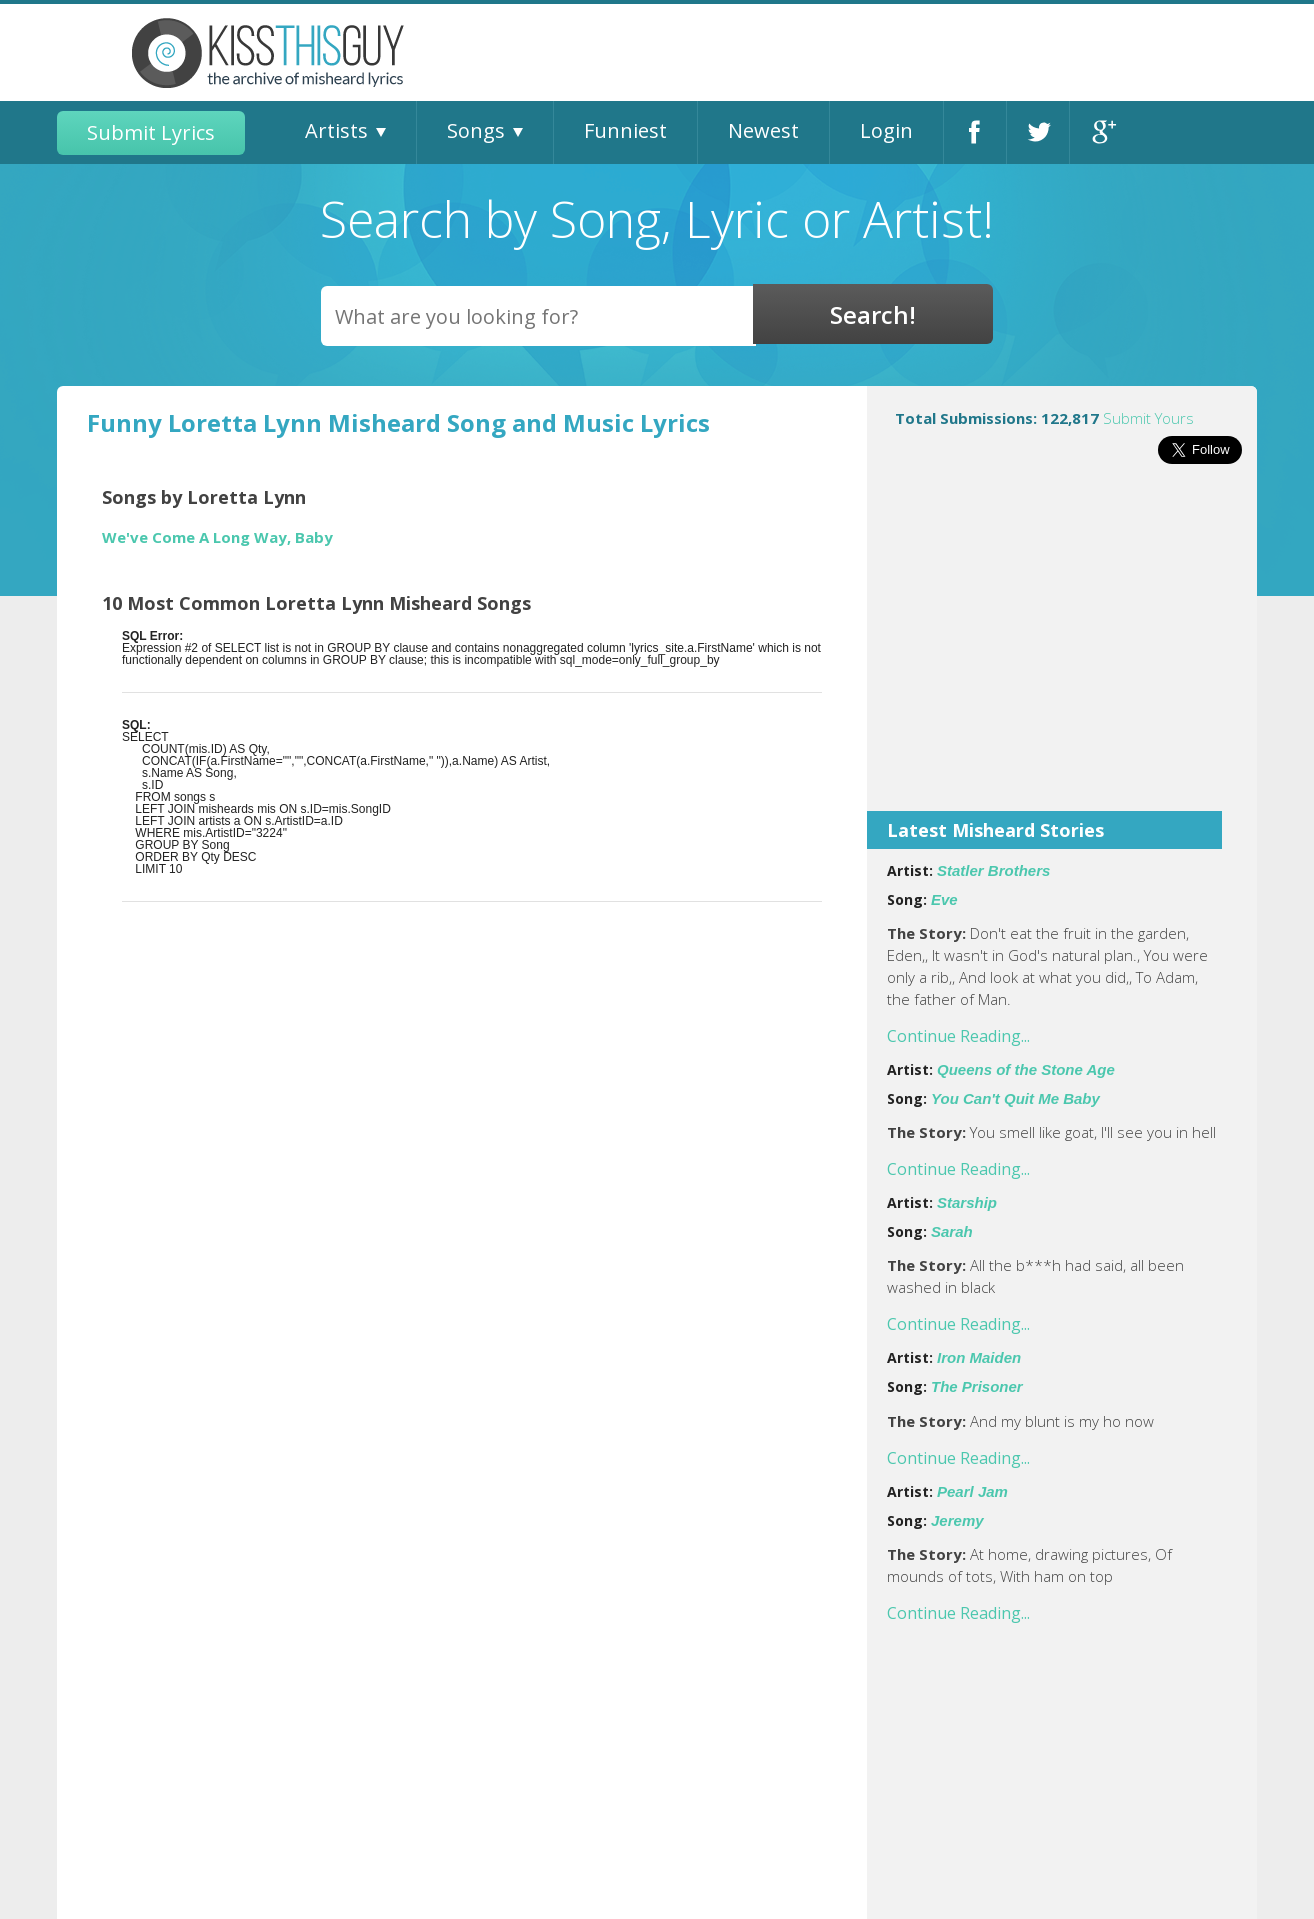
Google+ (1101, 132)
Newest (763, 130)
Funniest (625, 130)
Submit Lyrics (151, 132)
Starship (967, 1202)
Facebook (975, 132)
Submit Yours (1148, 418)
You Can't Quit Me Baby (1015, 1098)
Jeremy (957, 1520)
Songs (476, 130)
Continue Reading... (958, 1036)
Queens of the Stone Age (1026, 1069)
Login (886, 130)
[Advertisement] (1062, 651)
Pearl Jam (972, 1491)
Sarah (952, 1231)
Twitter (1038, 132)
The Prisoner (977, 1386)
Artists (336, 130)
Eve (944, 899)
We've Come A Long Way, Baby (217, 537)
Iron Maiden (979, 1357)
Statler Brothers (993, 870)
